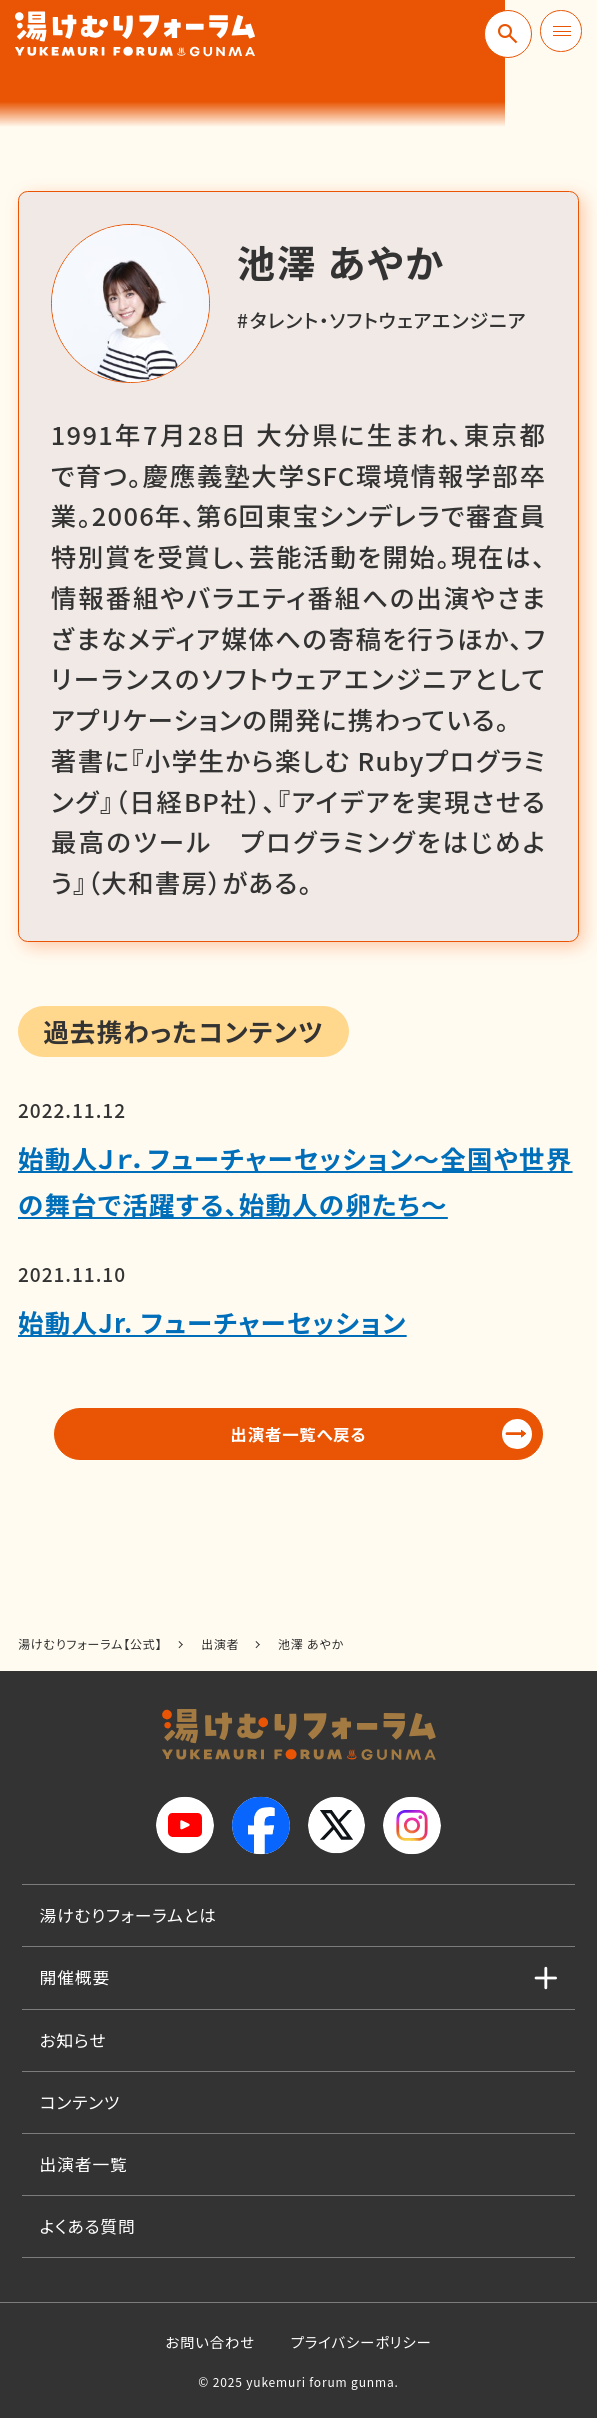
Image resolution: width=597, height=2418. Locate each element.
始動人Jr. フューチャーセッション (212, 1321)
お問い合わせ (210, 2341)
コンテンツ (80, 2102)
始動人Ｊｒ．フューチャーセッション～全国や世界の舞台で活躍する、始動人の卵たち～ (295, 1180)
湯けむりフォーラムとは (128, 1915)
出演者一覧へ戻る (298, 1438)
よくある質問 (88, 2226)
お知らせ (73, 2040)
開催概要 (75, 1977)
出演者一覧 (84, 2164)
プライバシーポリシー (361, 2341)
